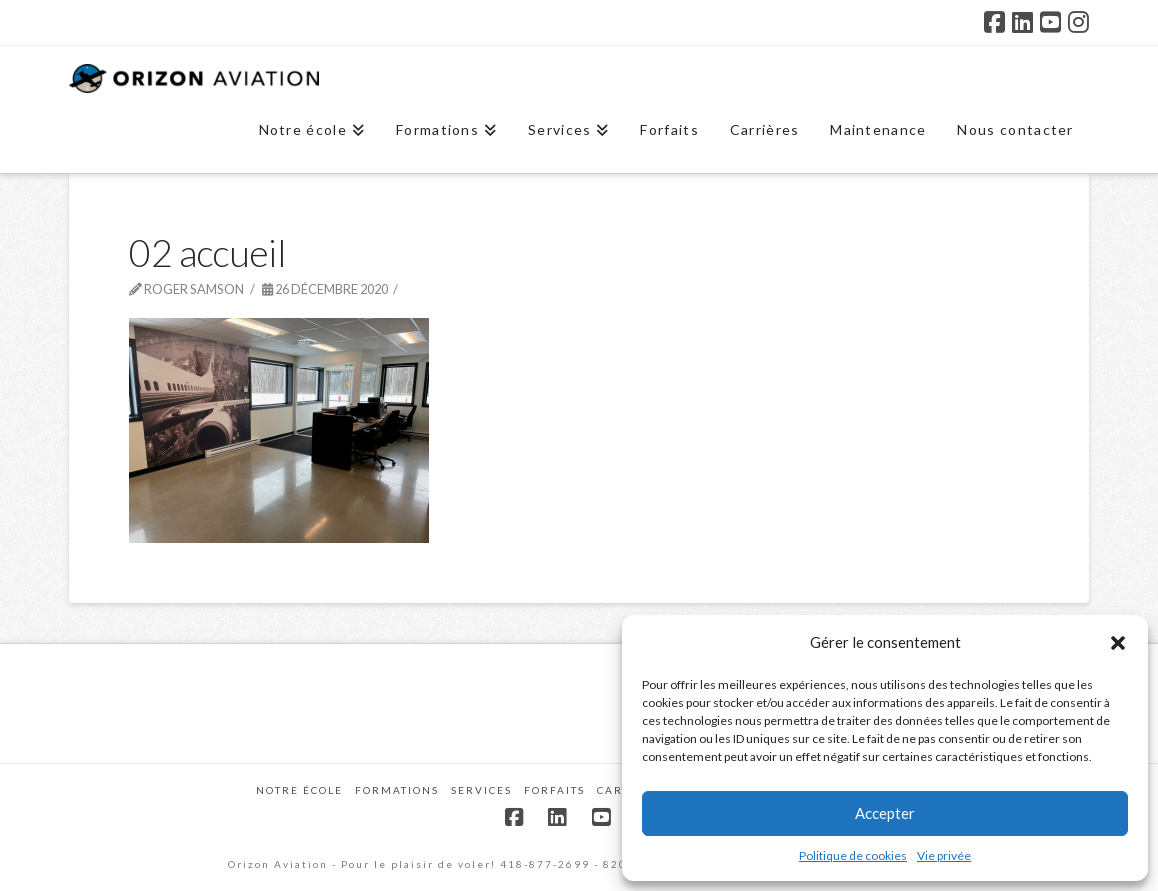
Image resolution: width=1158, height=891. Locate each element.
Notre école (299, 790)
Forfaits (554, 790)
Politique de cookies (853, 855)
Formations (397, 790)
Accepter (885, 813)
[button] (1118, 643)
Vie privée (944, 855)
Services (481, 790)
